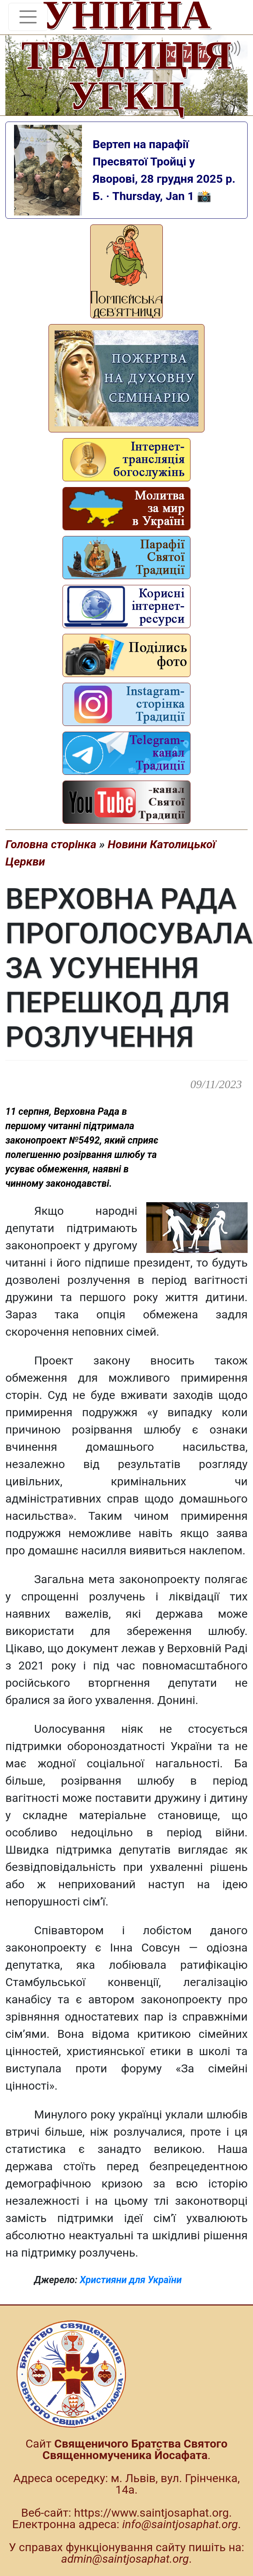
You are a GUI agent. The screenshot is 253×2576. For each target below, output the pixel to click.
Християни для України (131, 2280)
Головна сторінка (50, 844)
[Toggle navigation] (28, 17)
